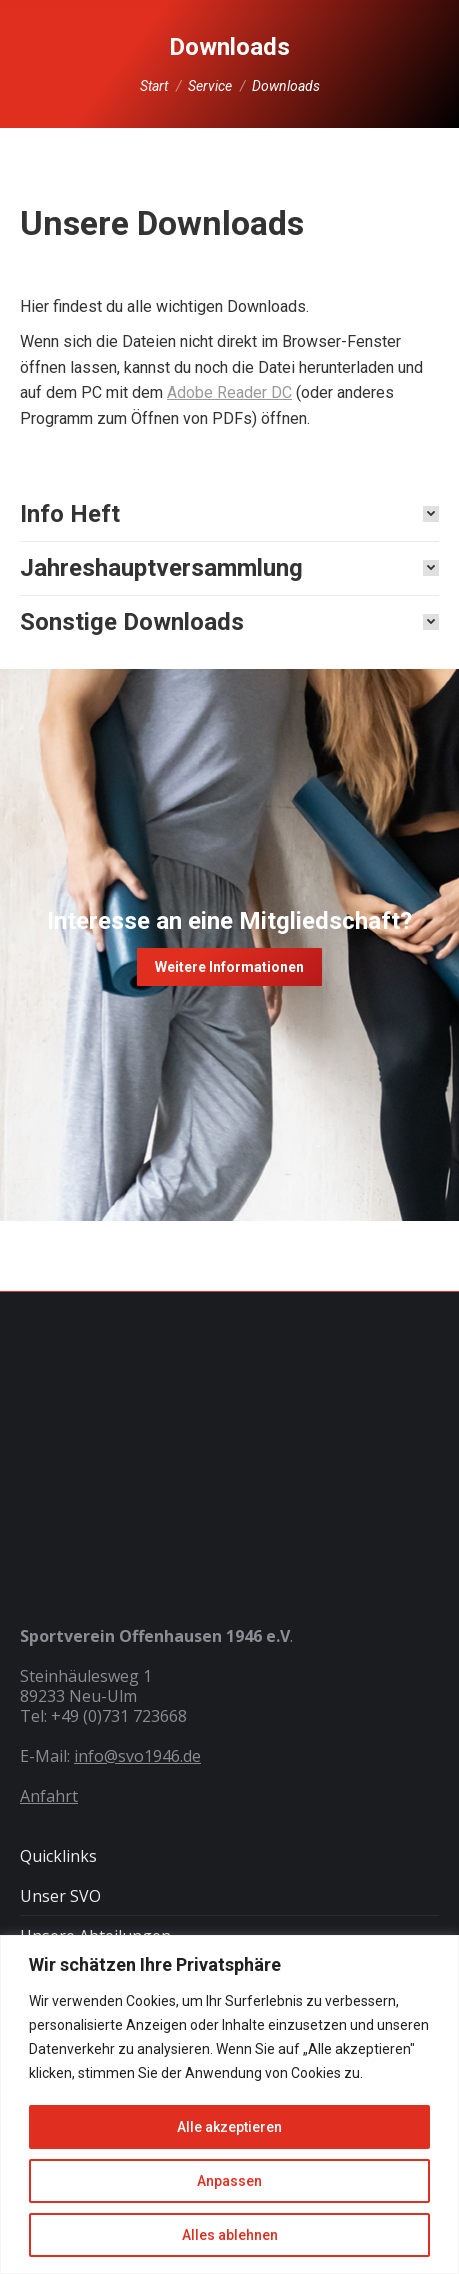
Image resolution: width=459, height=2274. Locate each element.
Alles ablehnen (230, 2235)
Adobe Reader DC (229, 392)
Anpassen (229, 2181)
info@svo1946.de (137, 1756)
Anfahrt (49, 1796)
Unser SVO (60, 1896)
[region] (229, 2104)
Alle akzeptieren (229, 2127)
